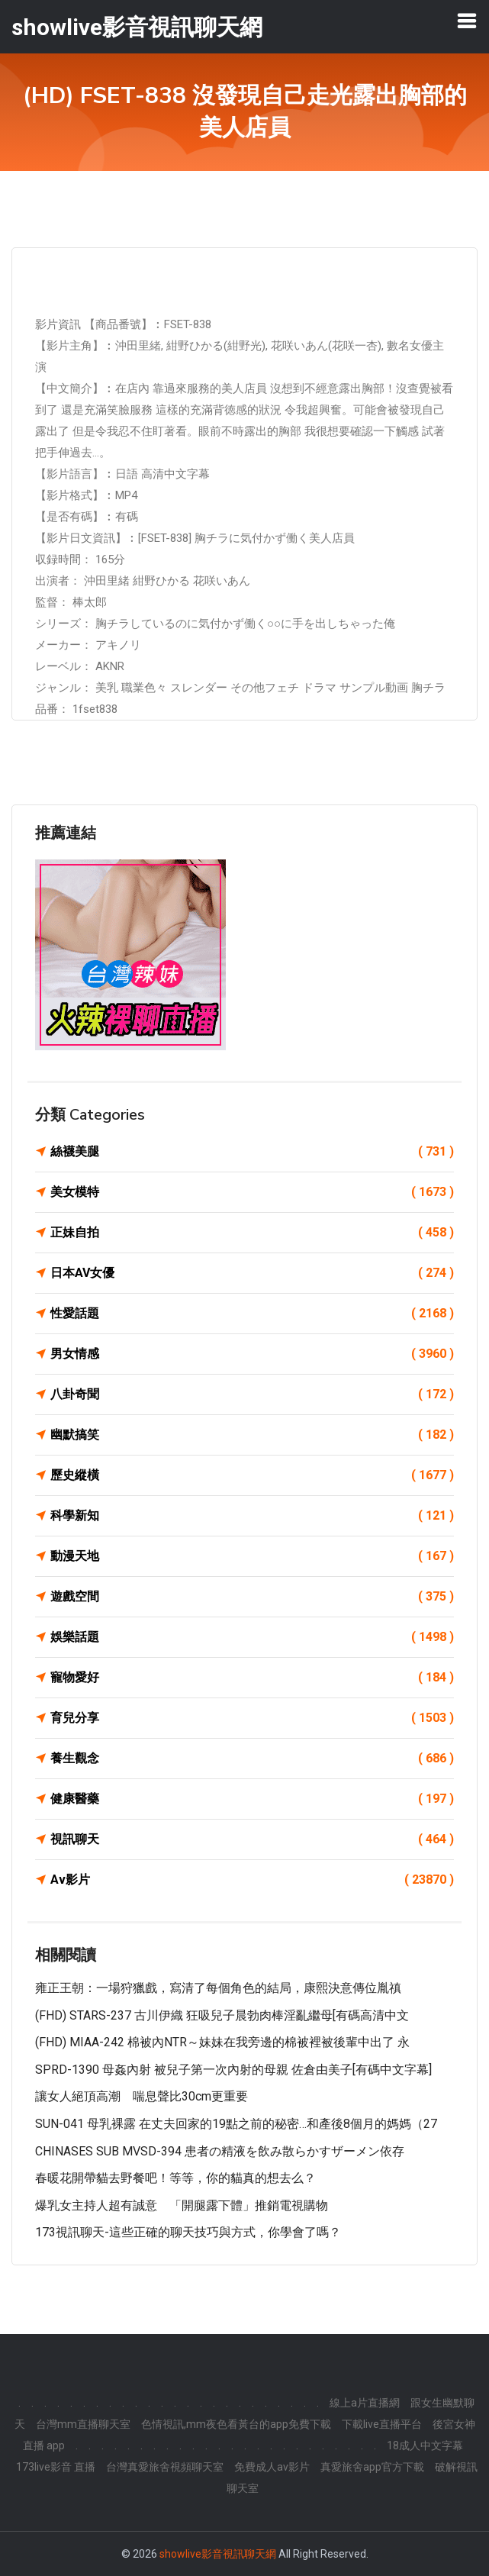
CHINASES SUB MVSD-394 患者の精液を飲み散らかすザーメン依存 (219, 2151)
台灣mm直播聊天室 (83, 2424)
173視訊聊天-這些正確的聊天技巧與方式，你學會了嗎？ (188, 2232)
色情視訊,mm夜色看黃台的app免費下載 (236, 2424)
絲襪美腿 (252, 1151)
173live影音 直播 (55, 2467)
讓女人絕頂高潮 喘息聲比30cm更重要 (141, 2096)
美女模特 (252, 1192)
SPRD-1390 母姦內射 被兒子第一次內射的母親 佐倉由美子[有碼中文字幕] (233, 2069)
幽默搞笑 (252, 1435)
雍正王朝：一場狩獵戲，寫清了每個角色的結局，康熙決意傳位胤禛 (218, 1988)
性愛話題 (252, 1313)
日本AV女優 (252, 1273)
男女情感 (252, 1354)
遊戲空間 (252, 1596)
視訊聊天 (252, 1839)
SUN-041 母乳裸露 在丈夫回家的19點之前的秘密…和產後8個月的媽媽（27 (236, 2124)
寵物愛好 (252, 1677)
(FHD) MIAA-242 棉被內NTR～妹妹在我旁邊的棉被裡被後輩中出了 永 (222, 2042)
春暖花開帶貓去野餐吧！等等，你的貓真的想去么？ (175, 2178)
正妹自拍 (252, 1232)
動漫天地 (252, 1556)
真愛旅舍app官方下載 (372, 2467)
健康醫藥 (252, 1799)
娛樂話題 (252, 1637)
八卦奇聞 (252, 1394)
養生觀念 (252, 1758)
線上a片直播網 (365, 2403)
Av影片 (252, 1880)
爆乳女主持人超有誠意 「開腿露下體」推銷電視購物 (181, 2205)
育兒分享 (252, 1718)
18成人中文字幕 (425, 2445)
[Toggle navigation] (467, 20)
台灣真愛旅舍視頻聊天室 (165, 2467)
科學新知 (252, 1516)
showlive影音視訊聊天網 (217, 2554)
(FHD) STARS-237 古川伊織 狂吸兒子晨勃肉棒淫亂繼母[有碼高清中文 (222, 2015)
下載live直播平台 (382, 2424)
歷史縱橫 (252, 1475)
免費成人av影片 (272, 2467)
